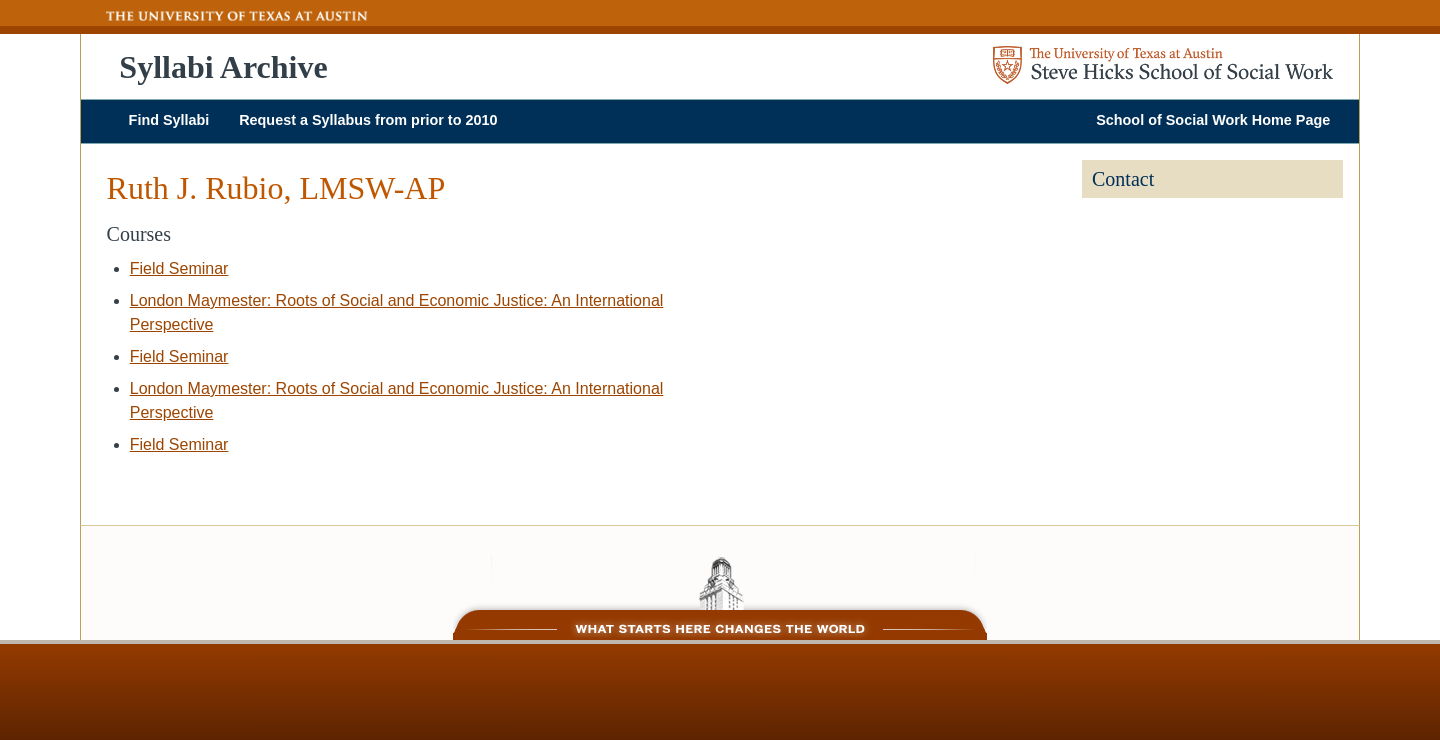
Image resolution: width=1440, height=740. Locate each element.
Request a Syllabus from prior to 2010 (368, 120)
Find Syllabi (169, 120)
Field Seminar (179, 268)
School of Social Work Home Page (1213, 120)
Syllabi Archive (223, 67)
